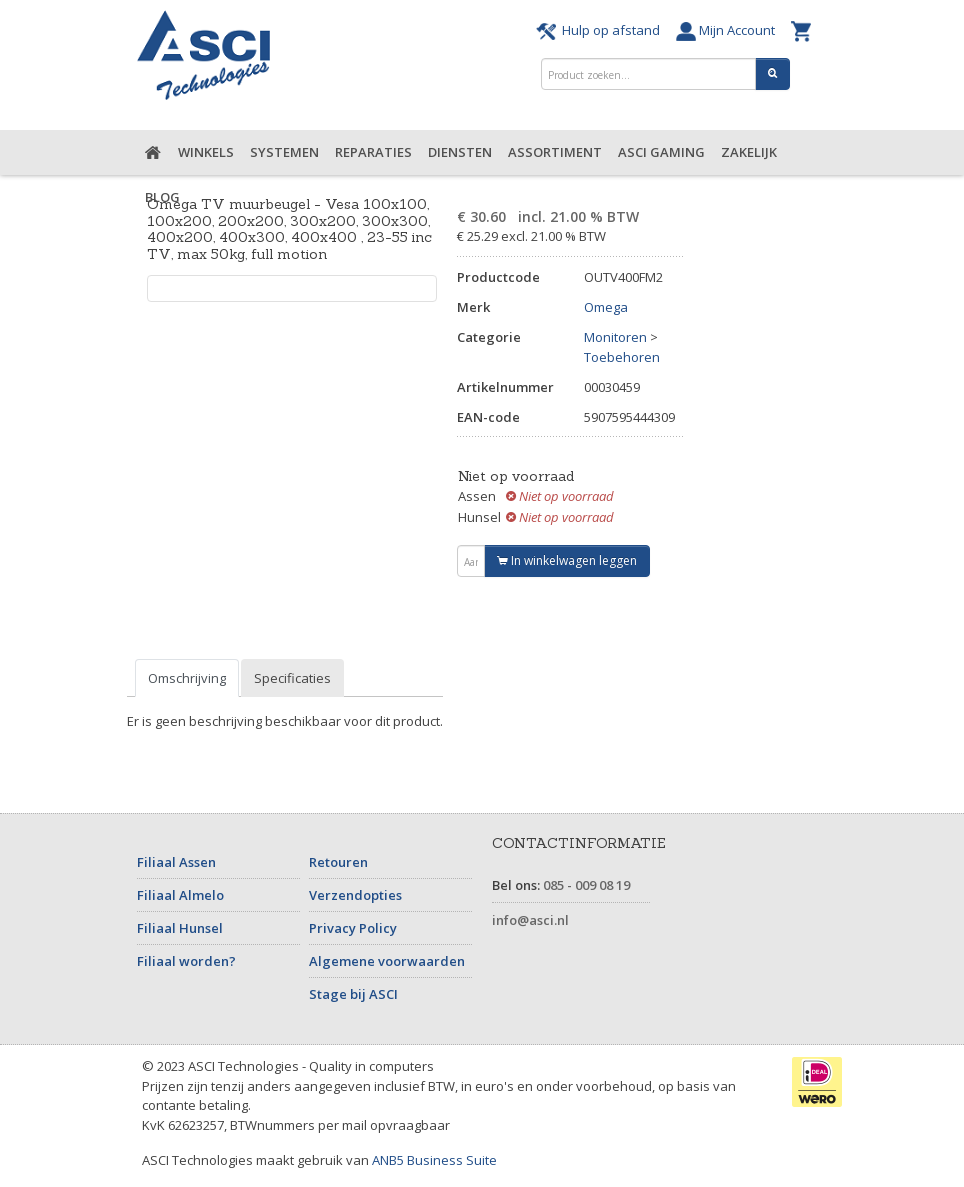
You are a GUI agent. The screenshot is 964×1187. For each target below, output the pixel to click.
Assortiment (555, 152)
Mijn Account (728, 30)
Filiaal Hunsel (180, 928)
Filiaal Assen (176, 862)
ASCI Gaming (661, 152)
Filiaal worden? (186, 961)
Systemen (284, 152)
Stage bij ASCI (353, 994)
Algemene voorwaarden (387, 961)
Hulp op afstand (601, 30)
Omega (606, 307)
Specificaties (292, 678)
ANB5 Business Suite (434, 1160)
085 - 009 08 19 (586, 885)
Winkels (206, 152)
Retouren (338, 862)
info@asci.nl (530, 920)
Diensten (460, 152)
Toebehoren (622, 357)
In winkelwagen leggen (567, 560)
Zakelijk (749, 152)
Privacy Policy (353, 928)
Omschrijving (187, 678)
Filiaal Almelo (180, 895)
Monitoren (615, 337)
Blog (162, 197)
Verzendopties (355, 895)
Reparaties (373, 152)
